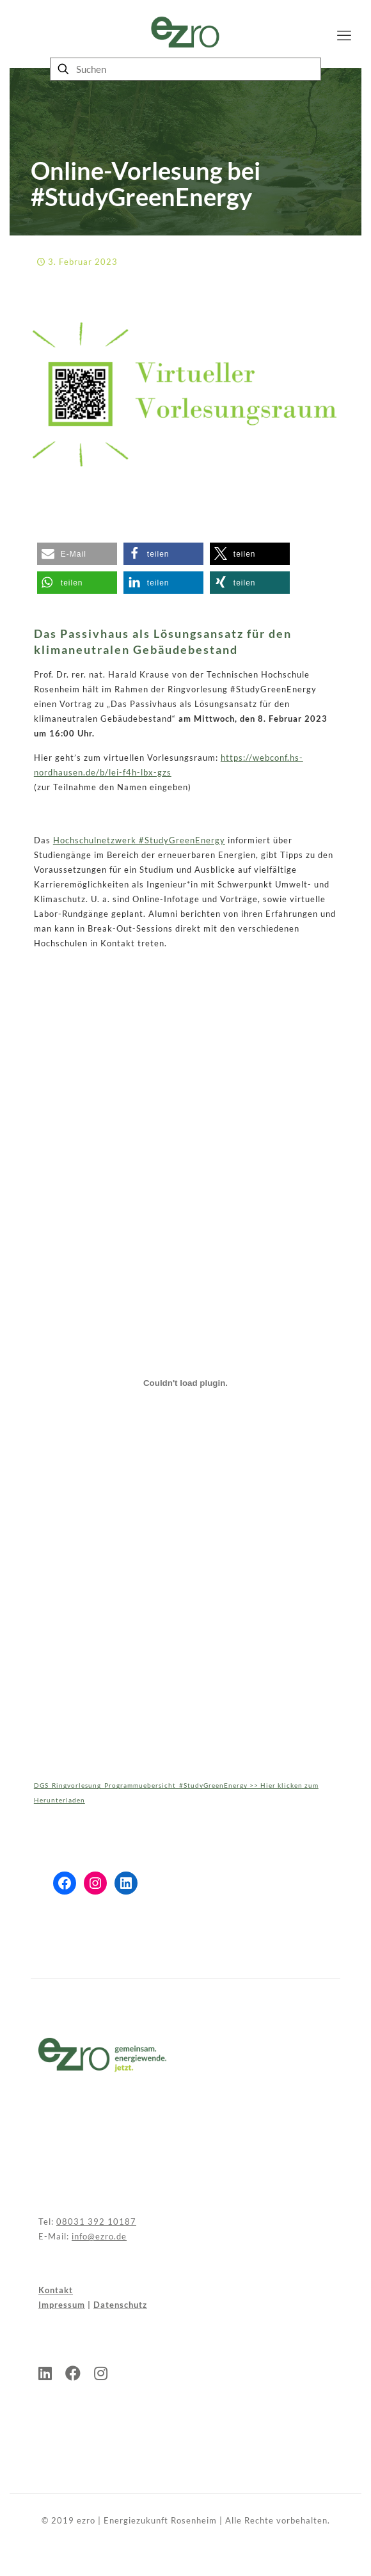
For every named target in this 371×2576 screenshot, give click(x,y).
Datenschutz (120, 2305)
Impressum (61, 2305)
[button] (77, 554)
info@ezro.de (99, 2236)
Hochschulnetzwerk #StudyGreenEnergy (139, 840)
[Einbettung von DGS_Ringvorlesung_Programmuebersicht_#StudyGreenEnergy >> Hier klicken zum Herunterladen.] (185, 1383)
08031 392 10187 (96, 2221)
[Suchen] (185, 69)
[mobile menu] (344, 35)
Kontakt (55, 2290)
